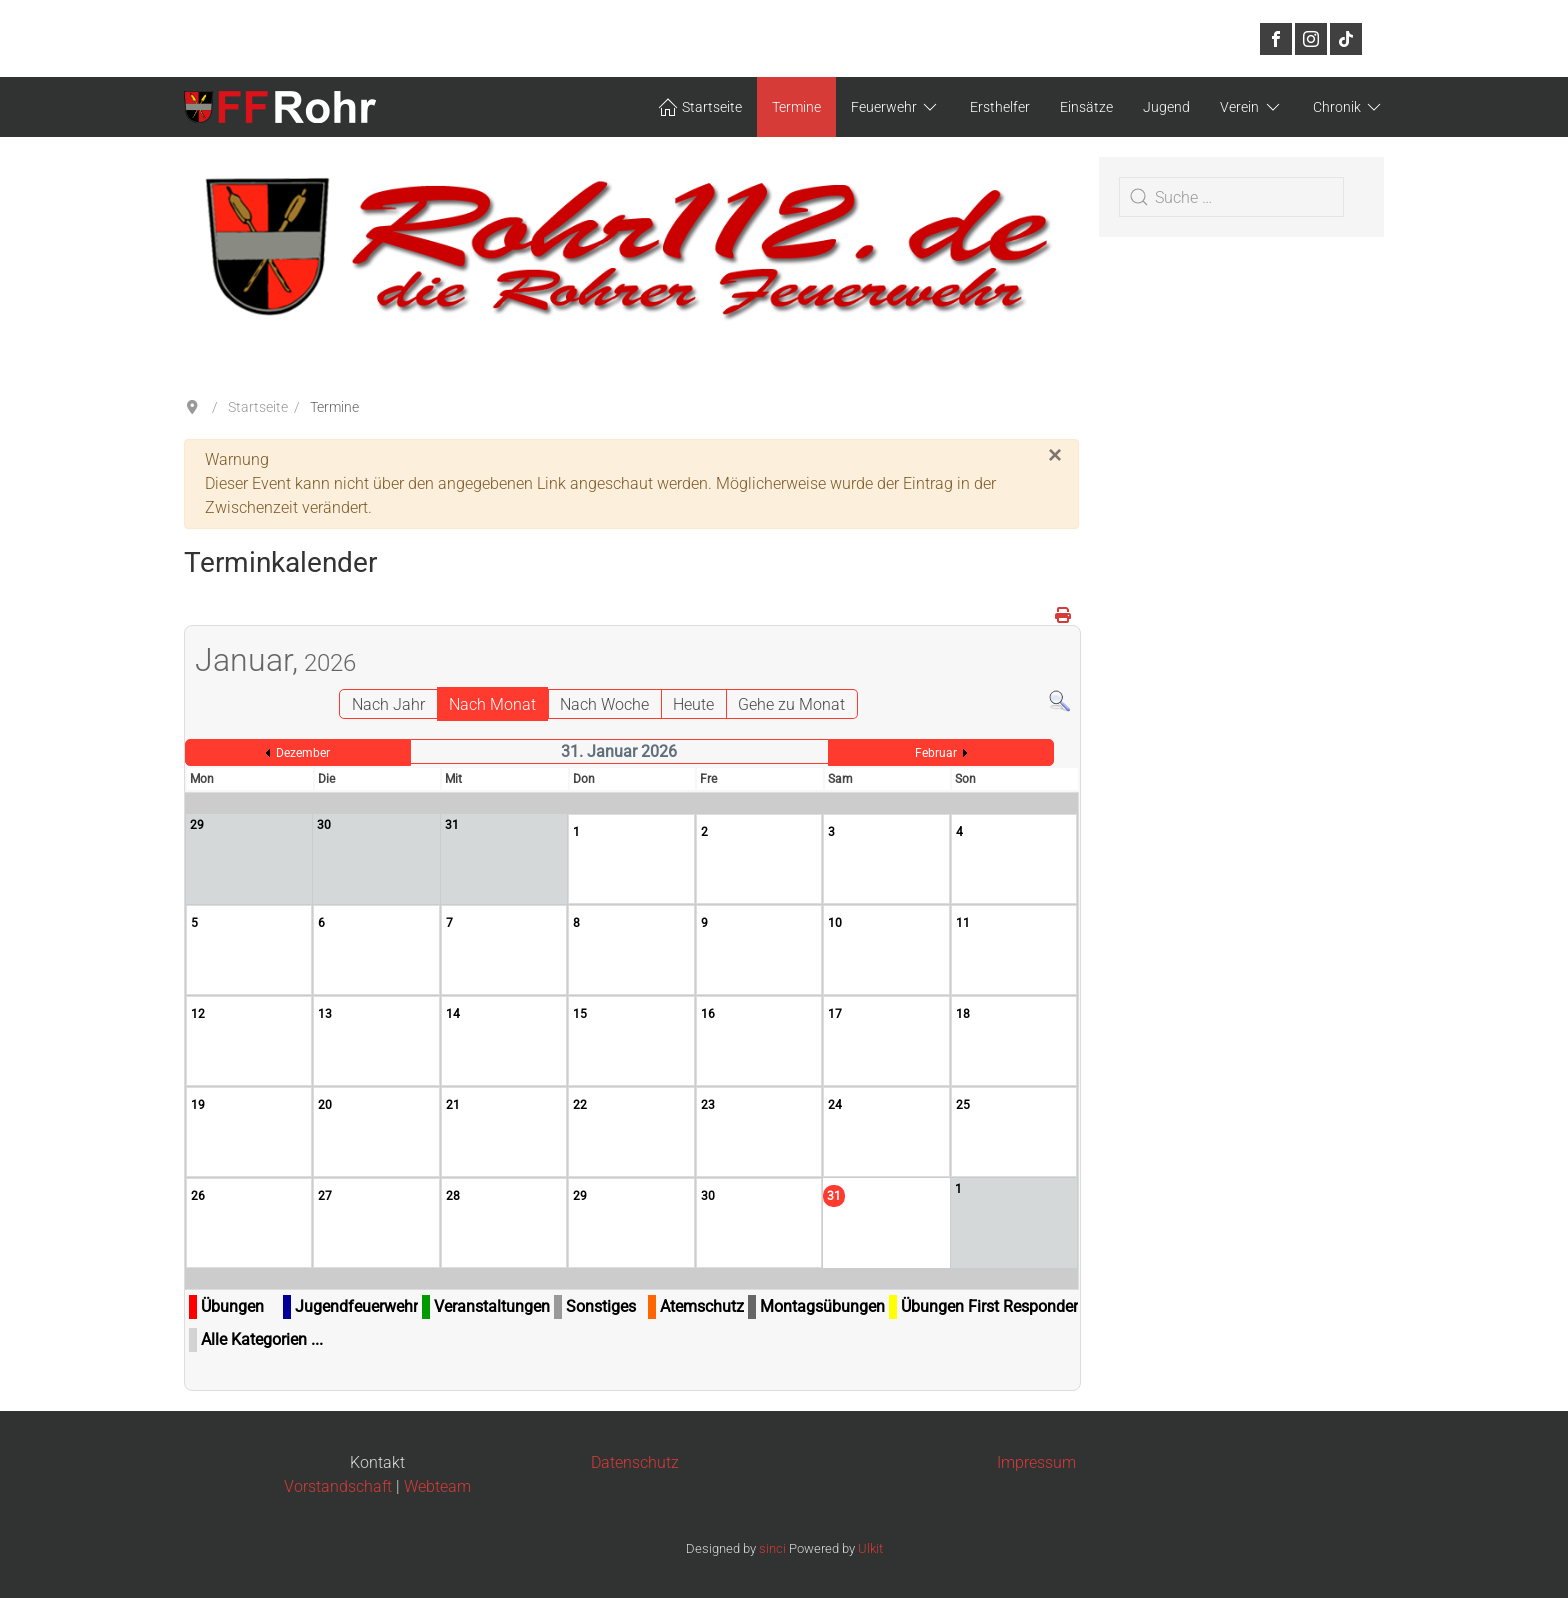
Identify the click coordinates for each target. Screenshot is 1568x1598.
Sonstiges (601, 1306)
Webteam (437, 1486)
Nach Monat (492, 704)
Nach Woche (604, 704)
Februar (936, 753)
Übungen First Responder (989, 1306)
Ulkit (870, 1548)
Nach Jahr (388, 704)
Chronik (1349, 107)
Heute (693, 704)
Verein (1251, 107)
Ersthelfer (1000, 107)
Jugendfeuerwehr (356, 1306)
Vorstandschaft (338, 1486)
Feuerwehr (896, 107)
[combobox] (1231, 197)
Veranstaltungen (492, 1306)
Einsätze (1086, 107)
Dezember (303, 753)
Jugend (1166, 107)
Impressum (1036, 1462)
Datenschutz (635, 1462)
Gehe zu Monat (791, 704)
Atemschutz (702, 1306)
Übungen (232, 1306)
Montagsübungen (822, 1306)
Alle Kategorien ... (262, 1339)
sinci (772, 1548)
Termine (796, 107)
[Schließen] (1055, 455)
